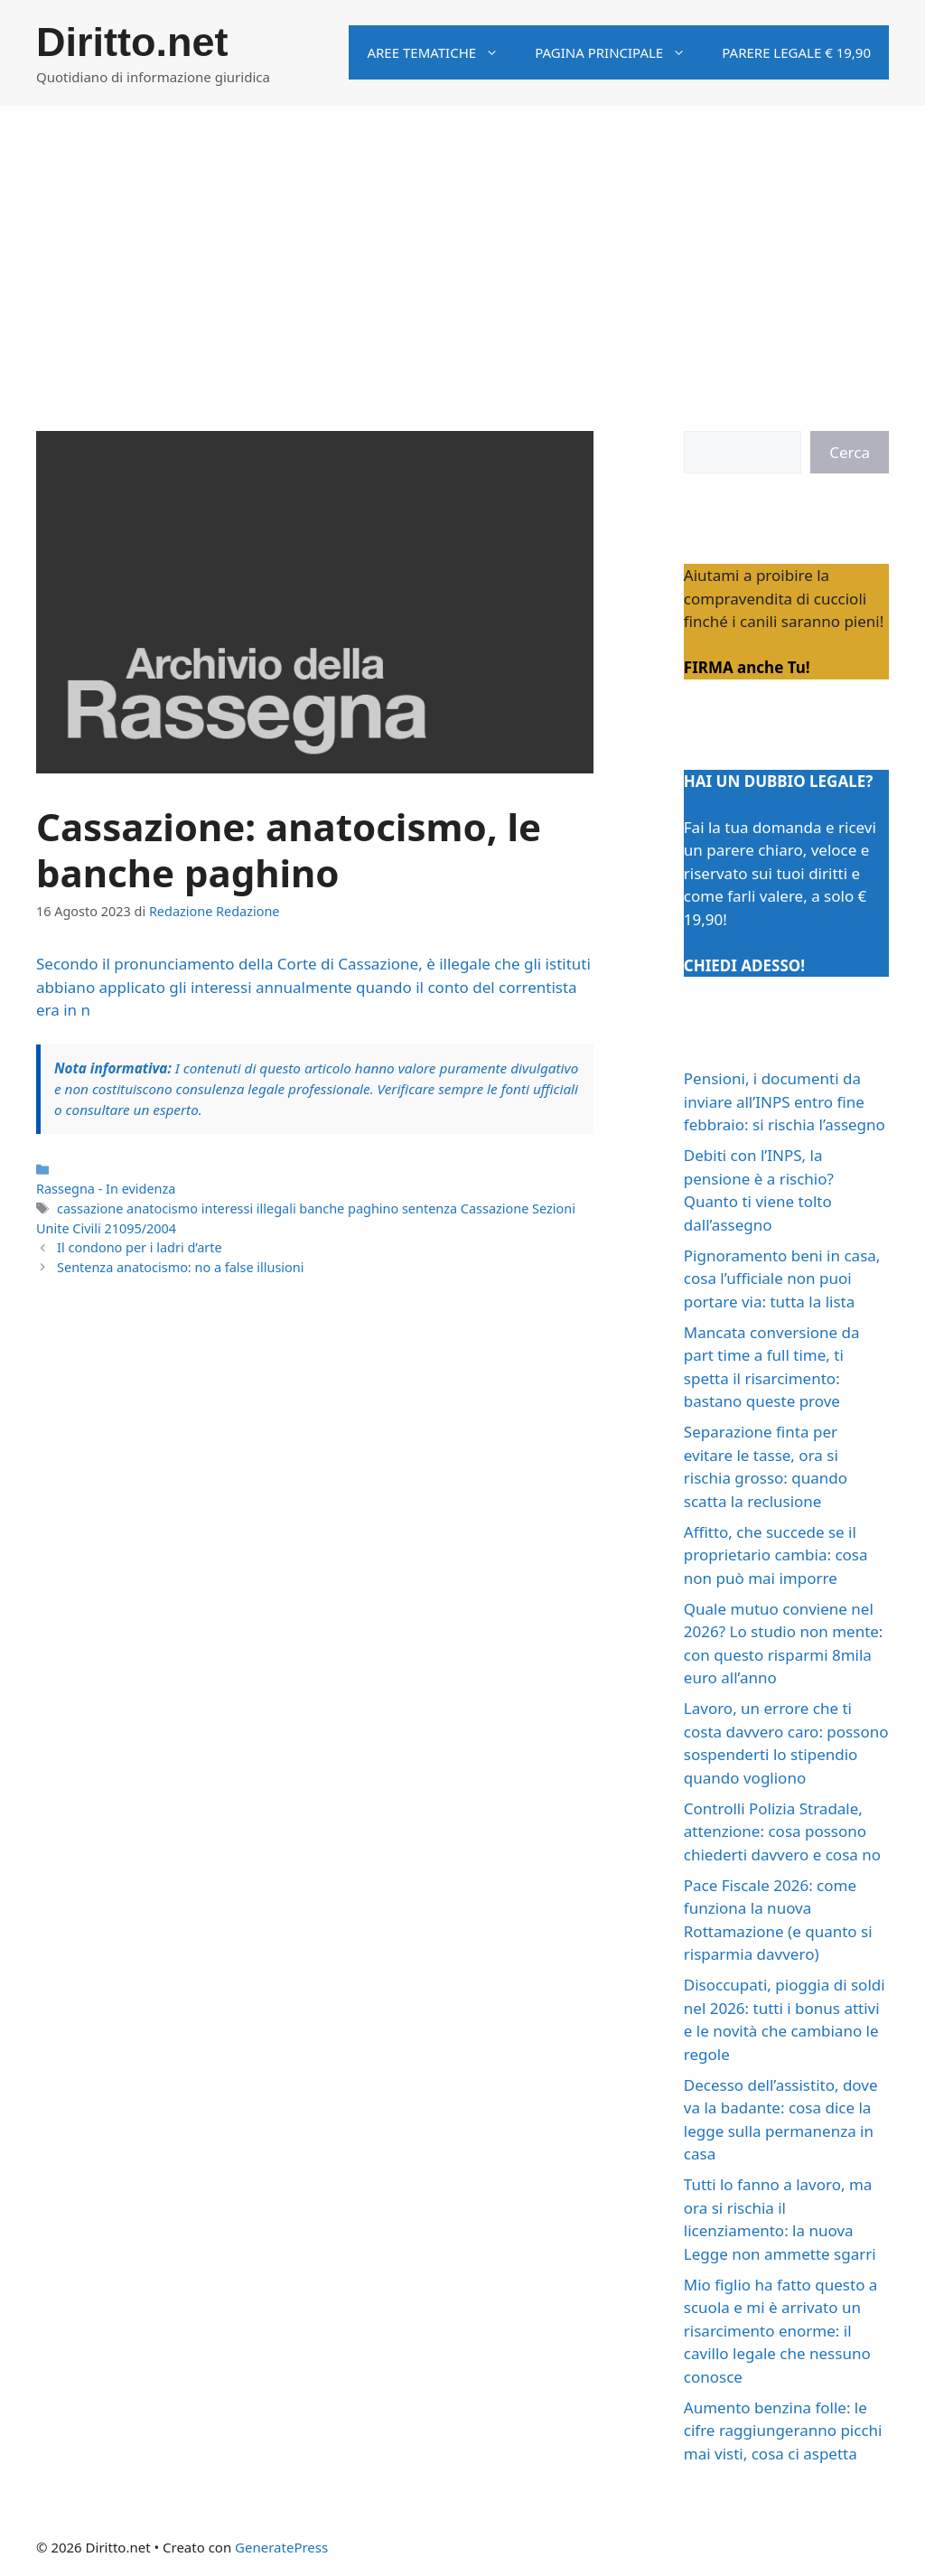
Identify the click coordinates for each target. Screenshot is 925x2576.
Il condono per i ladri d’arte (139, 1247)
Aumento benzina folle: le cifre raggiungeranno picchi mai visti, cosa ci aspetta (783, 2430)
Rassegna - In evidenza (105, 1188)
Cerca (849, 452)
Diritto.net (132, 42)
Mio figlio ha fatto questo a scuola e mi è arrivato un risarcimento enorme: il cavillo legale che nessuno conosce (781, 2330)
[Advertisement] (462, 241)
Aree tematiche (442, 52)
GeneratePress (281, 2547)
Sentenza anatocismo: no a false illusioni (180, 1267)
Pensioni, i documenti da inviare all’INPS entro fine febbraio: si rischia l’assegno (784, 1101)
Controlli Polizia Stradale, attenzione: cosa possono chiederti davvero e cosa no (782, 1831)
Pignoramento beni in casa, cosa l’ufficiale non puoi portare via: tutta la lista (782, 1278)
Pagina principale (619, 52)
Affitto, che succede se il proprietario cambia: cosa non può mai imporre (776, 1555)
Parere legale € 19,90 (796, 52)
